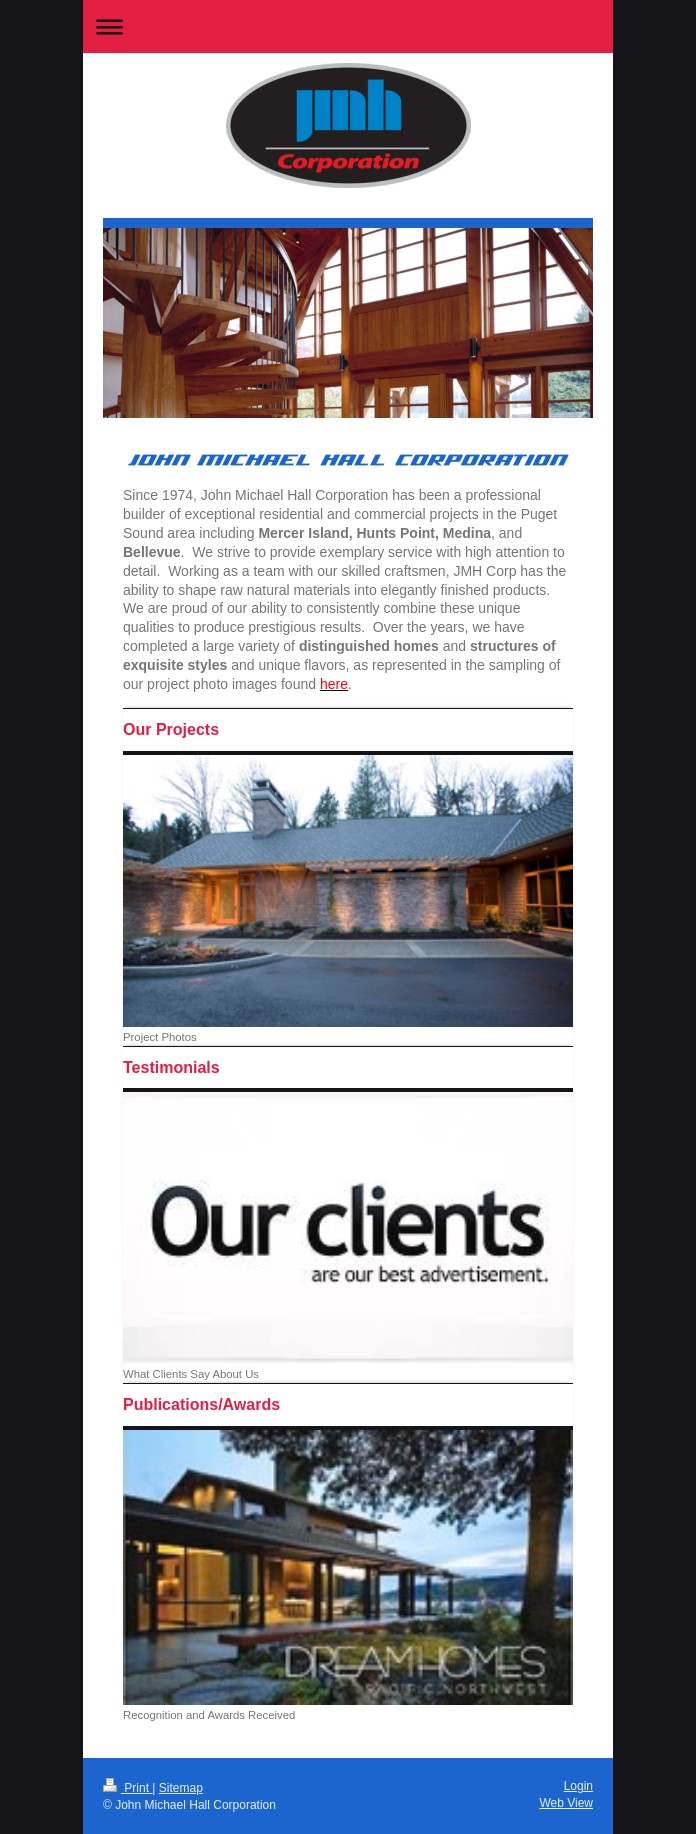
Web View (566, 1803)
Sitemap (181, 1788)
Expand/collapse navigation (348, 26)
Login (578, 1786)
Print (127, 1788)
